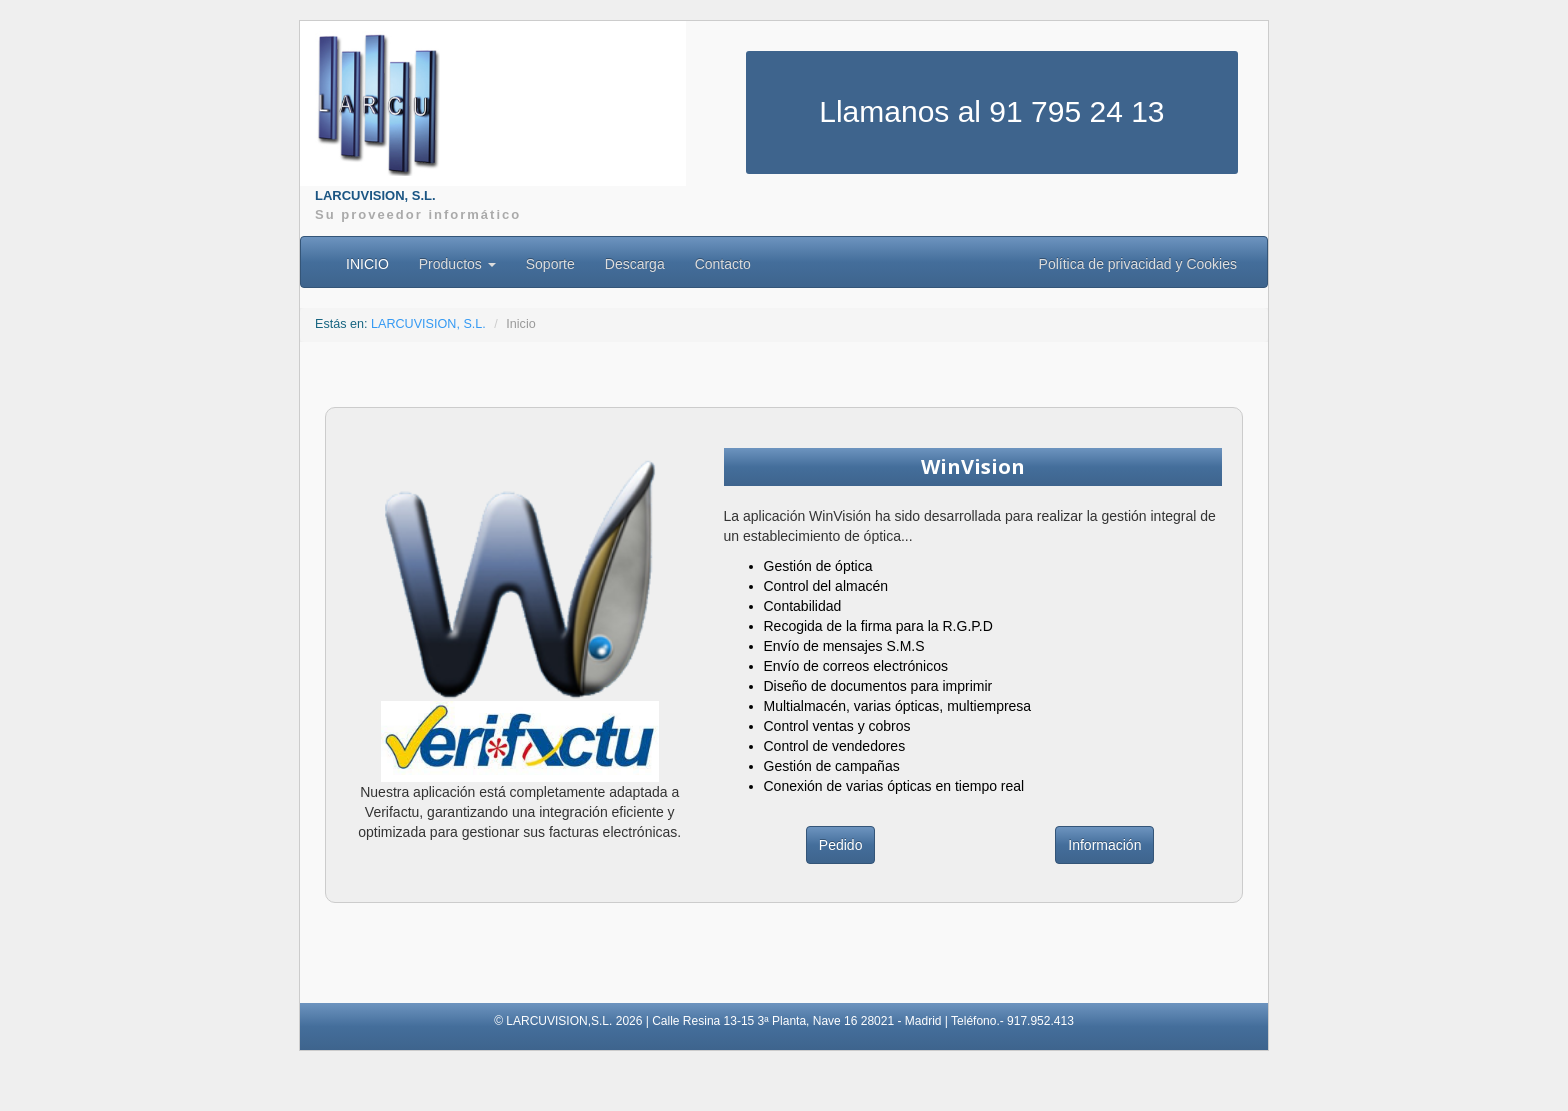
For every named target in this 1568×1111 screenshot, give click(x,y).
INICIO (367, 264)
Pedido (841, 845)
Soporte (550, 264)
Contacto (723, 264)
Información (1104, 845)
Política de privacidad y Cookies (1138, 264)
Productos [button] (457, 264)
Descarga (635, 264)
